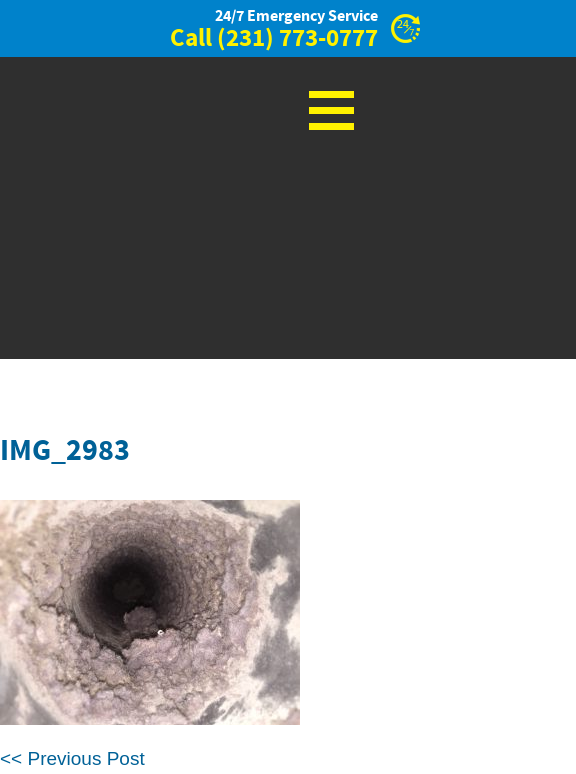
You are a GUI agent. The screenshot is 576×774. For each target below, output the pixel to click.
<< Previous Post (72, 758)
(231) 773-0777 (297, 39)
